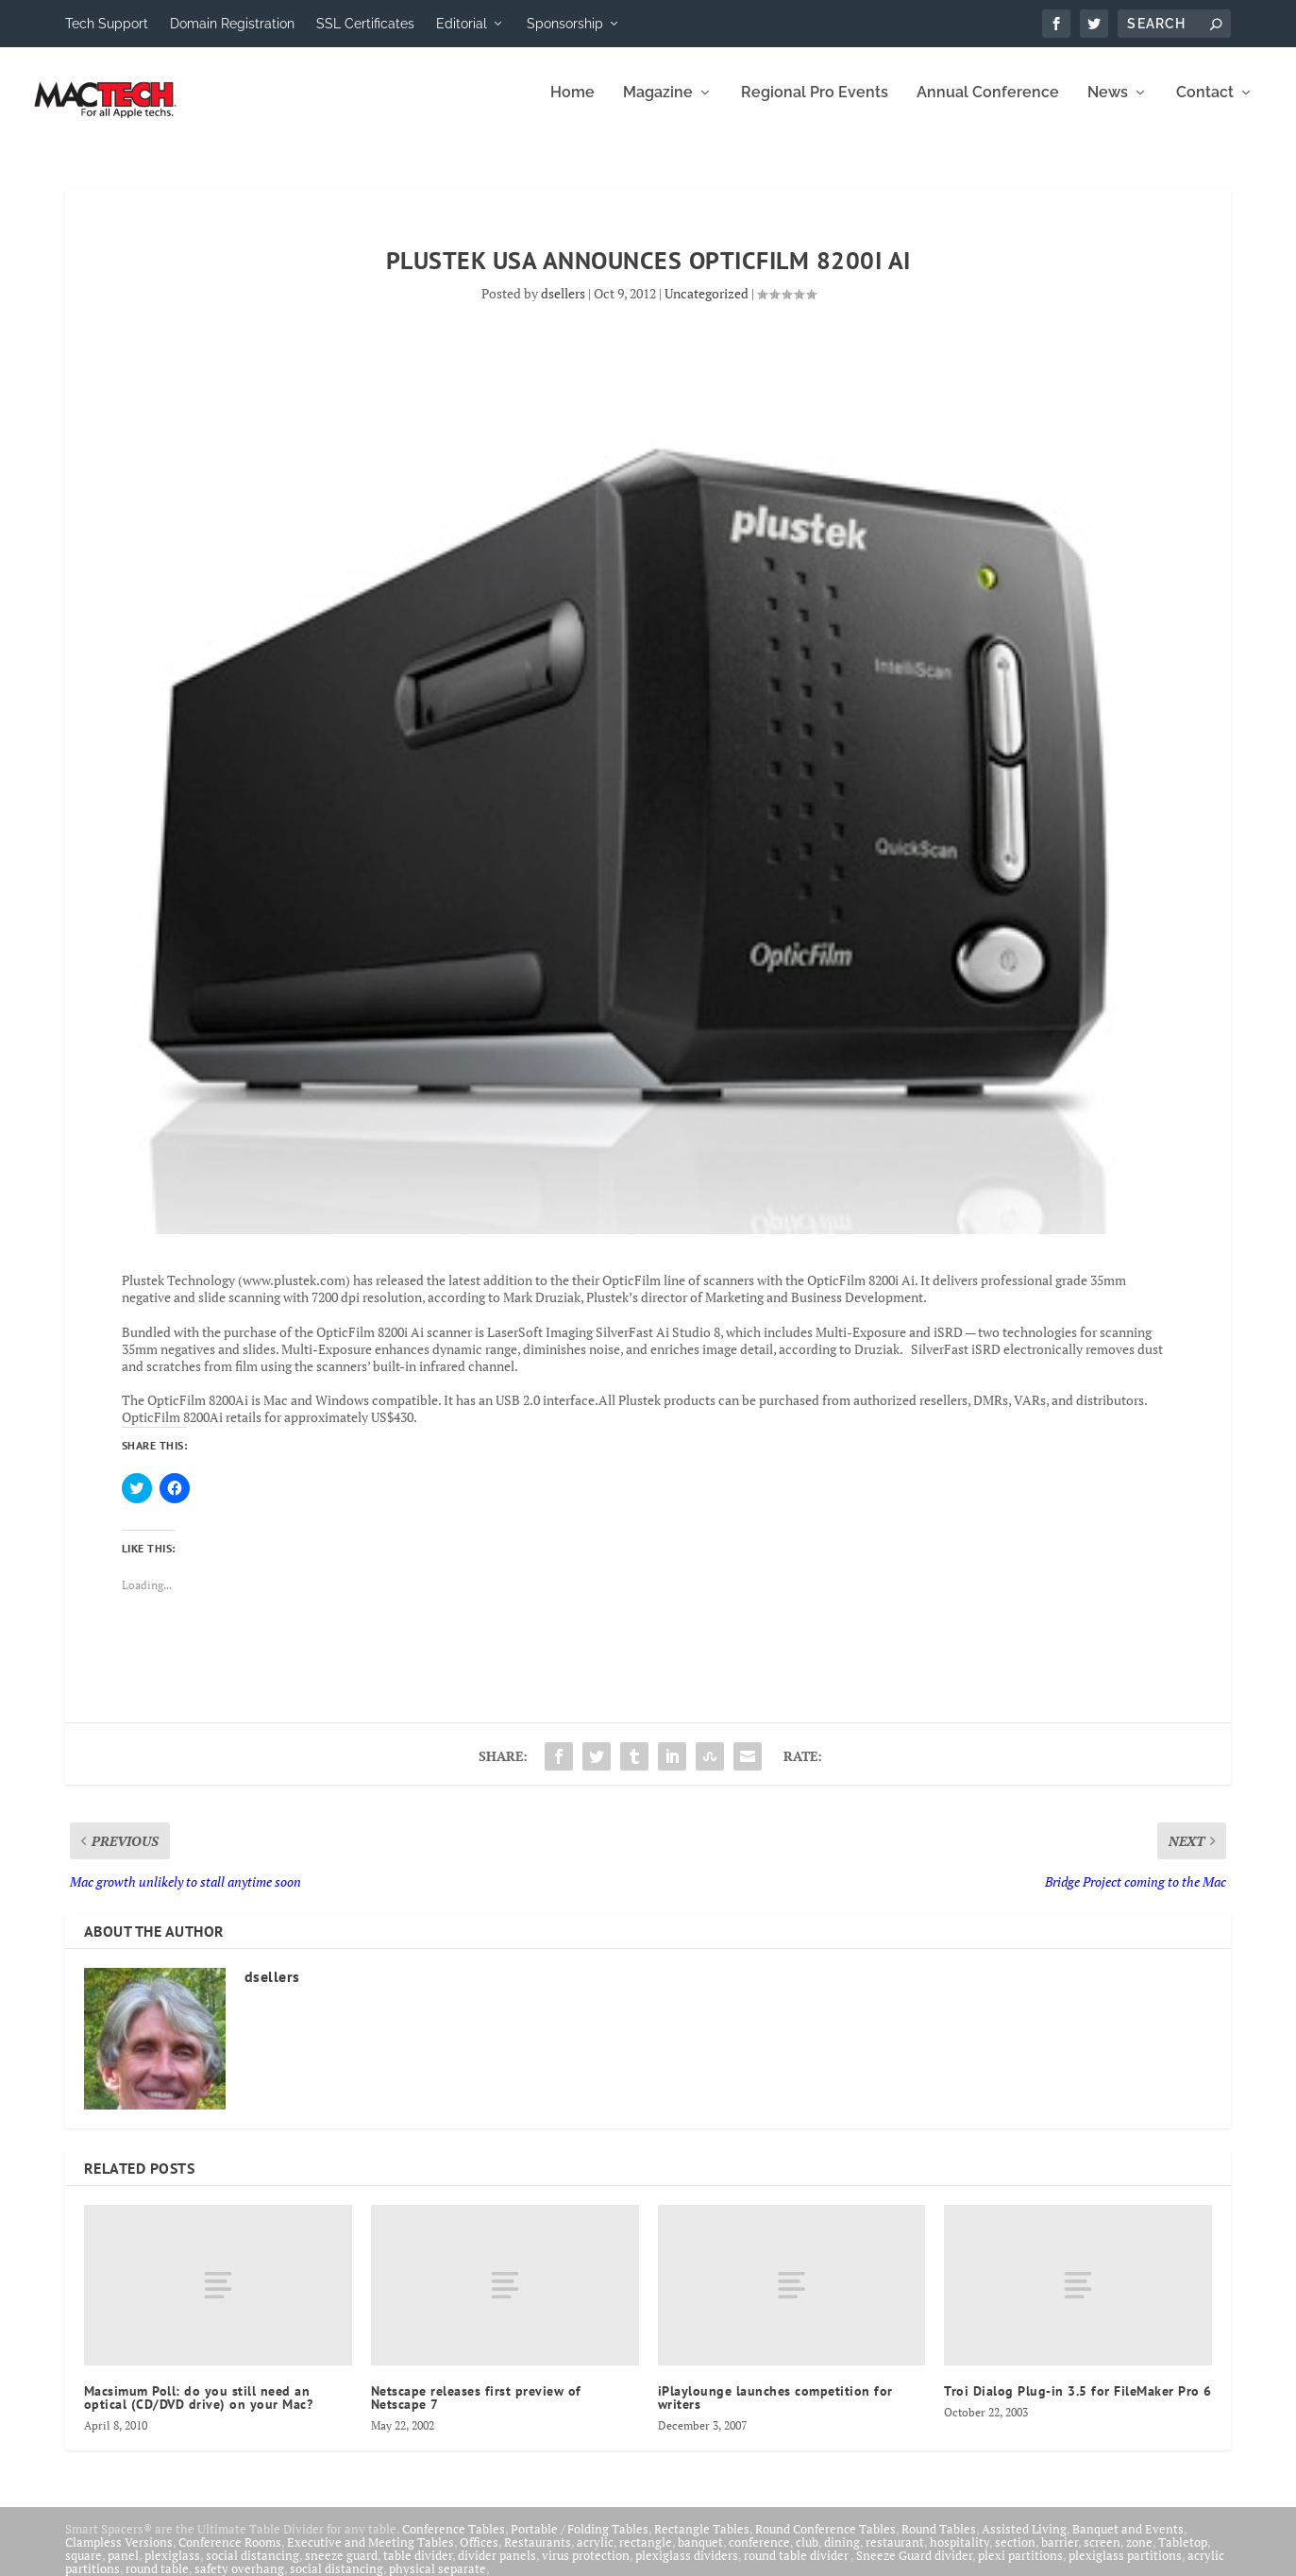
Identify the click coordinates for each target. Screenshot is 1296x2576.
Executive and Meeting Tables (370, 2555)
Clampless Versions (119, 2555)
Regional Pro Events (814, 106)
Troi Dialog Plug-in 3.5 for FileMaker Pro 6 (1078, 2404)
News (1107, 106)
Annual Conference (988, 106)
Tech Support (106, 23)
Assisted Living (1024, 2542)
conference (759, 2555)
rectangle (645, 2555)
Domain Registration (232, 23)
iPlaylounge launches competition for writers (775, 2411)
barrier (1059, 2555)
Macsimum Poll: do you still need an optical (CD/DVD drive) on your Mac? (200, 2411)
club (807, 2555)
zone (1139, 2555)
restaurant (895, 2555)
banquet (700, 2555)
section (1015, 2555)
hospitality (959, 2555)
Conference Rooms (229, 2555)
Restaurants (537, 2555)
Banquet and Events (1128, 2542)
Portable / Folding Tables (579, 2542)
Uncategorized (707, 306)
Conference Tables (453, 2542)
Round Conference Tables (825, 2542)
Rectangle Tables (701, 2542)
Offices (479, 2555)
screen (1102, 2555)
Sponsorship (565, 23)
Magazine (658, 106)
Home (572, 106)
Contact (1205, 106)
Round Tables (938, 2542)
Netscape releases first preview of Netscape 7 (476, 2411)
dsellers (563, 306)
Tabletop (1182, 2555)
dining (842, 2555)
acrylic (595, 2555)
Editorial (461, 23)
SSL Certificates (365, 23)
